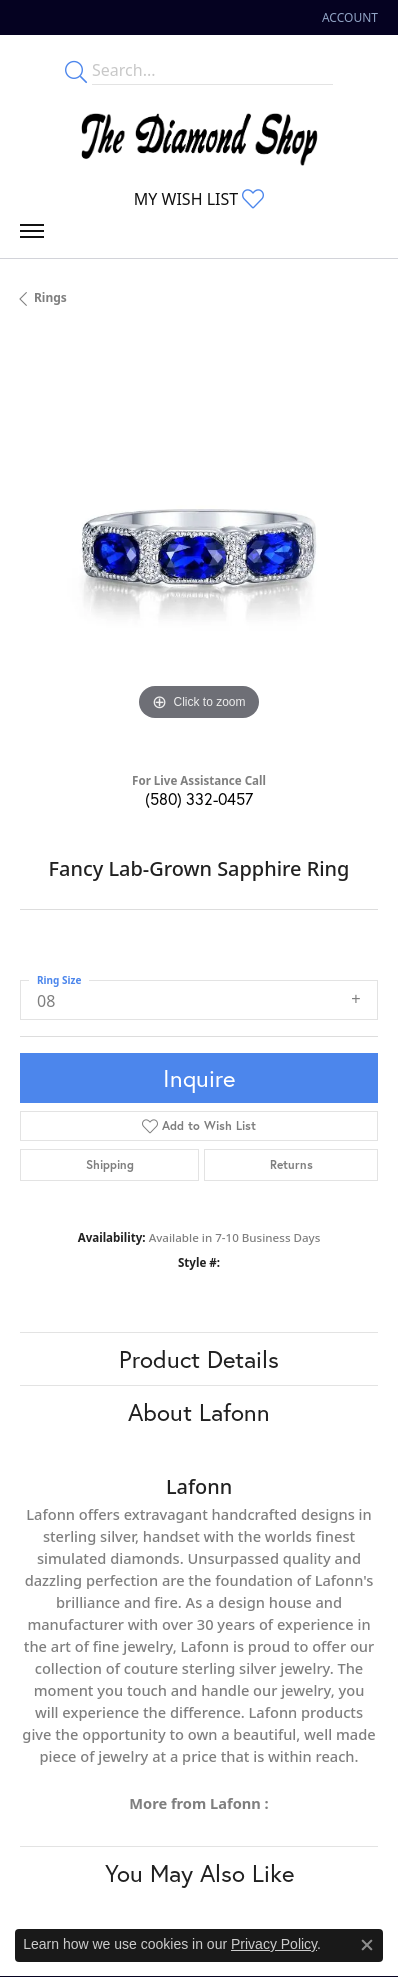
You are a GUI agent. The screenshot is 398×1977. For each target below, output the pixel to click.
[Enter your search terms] (212, 70)
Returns (291, 1164)
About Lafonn (199, 1412)
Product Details (199, 1359)
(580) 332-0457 (199, 798)
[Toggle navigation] (32, 236)
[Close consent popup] (367, 1945)
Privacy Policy (274, 1944)
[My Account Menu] (350, 17)
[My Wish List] (199, 199)
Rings (50, 297)
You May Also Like (199, 1873)
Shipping (110, 1164)
